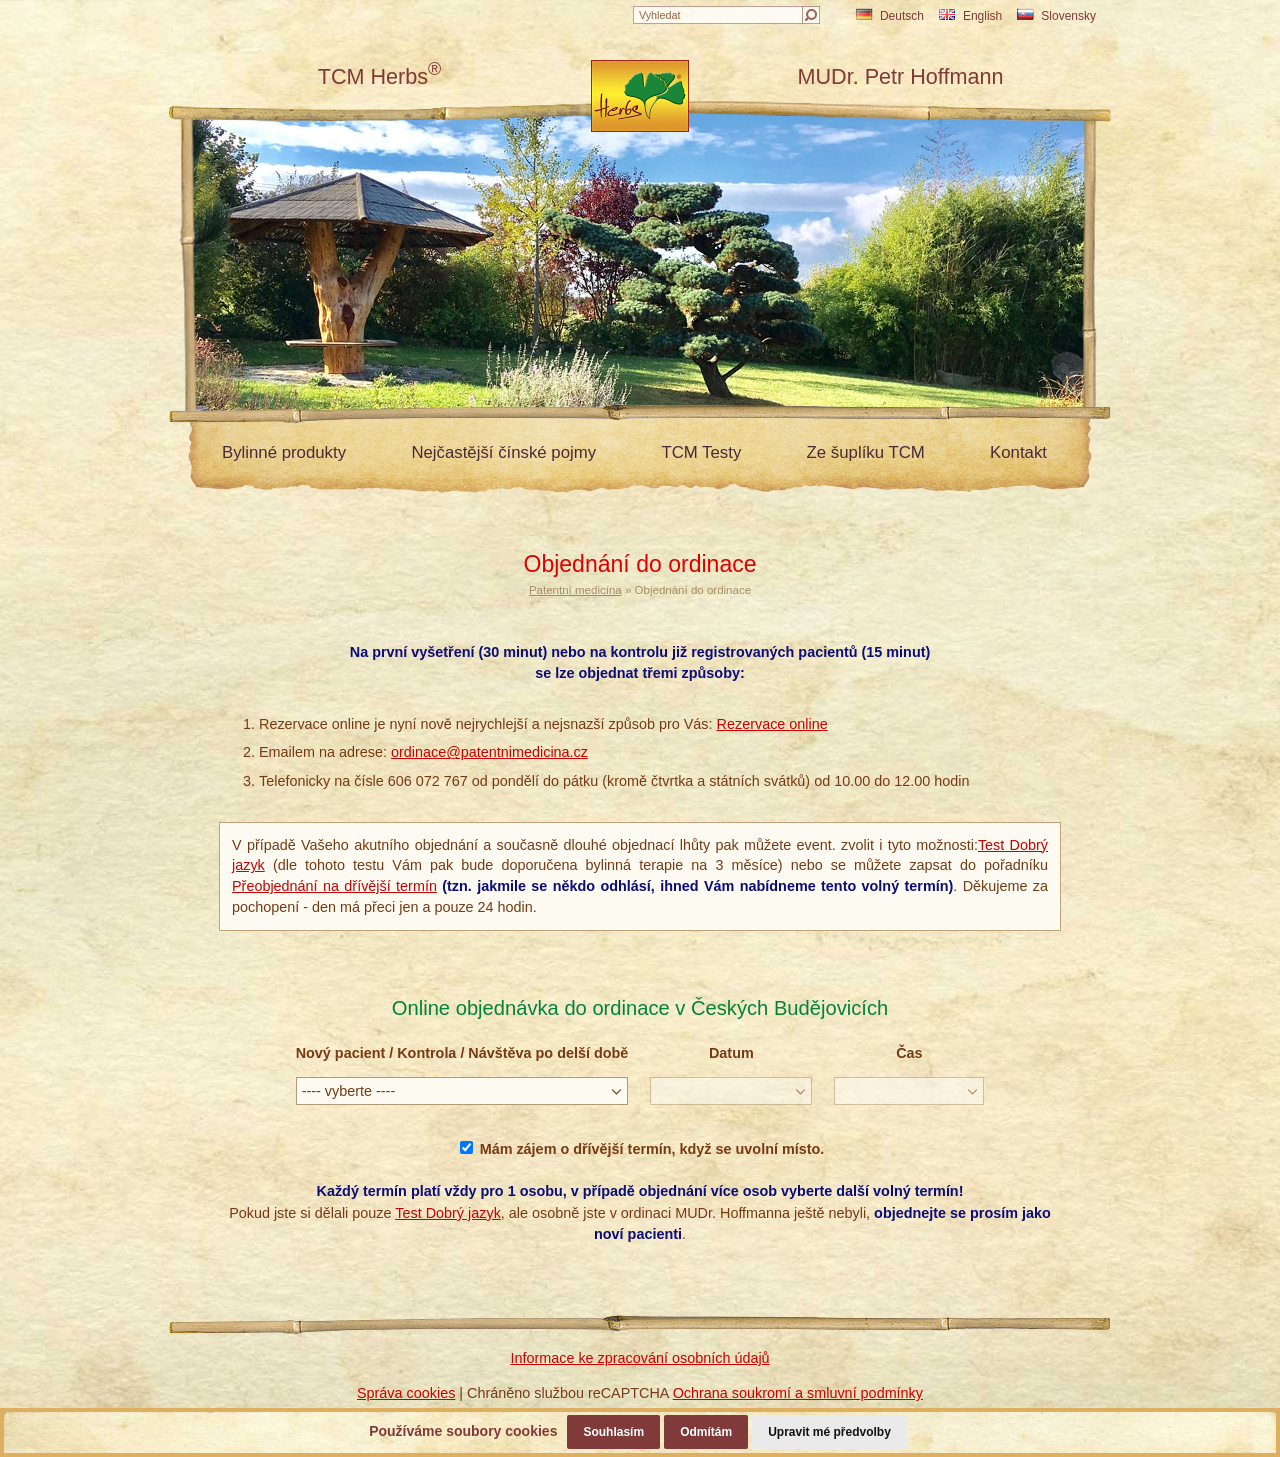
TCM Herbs (380, 76)
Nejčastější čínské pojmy (503, 452)
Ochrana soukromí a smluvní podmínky (798, 1393)
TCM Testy (701, 452)
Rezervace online (772, 724)
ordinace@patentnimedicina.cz (489, 752)
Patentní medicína (575, 590)
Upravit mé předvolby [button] (829, 1432)
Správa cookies (406, 1393)
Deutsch (890, 16)
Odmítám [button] (706, 1432)
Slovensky (1056, 16)
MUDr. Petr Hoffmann (900, 76)
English (970, 16)
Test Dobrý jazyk (448, 1213)
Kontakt (1018, 452)
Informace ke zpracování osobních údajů (639, 1358)
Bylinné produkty (284, 452)
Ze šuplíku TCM (866, 452)
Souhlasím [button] (613, 1432)
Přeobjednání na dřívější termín (334, 886)
